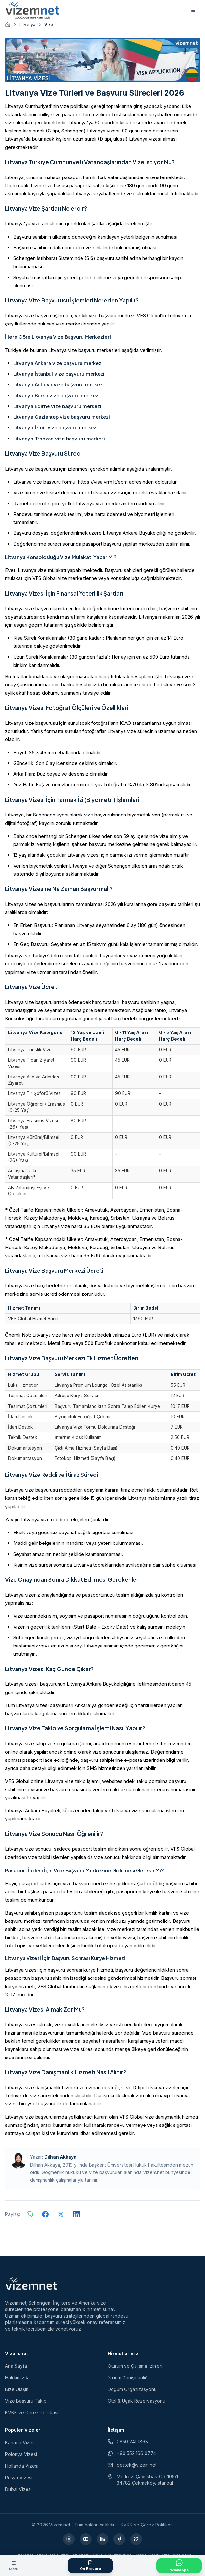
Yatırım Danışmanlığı (128, 2377)
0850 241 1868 (128, 2441)
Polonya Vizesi (21, 2454)
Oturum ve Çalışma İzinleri (135, 2366)
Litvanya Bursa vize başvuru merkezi (56, 396)
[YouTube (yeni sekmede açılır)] (86, 2539)
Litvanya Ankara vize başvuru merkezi (57, 363)
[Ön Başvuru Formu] (90, 2565)
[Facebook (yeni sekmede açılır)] (119, 2539)
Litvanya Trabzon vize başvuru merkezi (59, 439)
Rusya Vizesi (18, 2477)
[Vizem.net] (31, 2283)
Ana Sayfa (16, 2366)
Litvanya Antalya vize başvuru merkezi (58, 385)
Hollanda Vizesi (21, 2465)
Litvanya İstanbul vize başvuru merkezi (58, 374)
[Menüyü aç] (13, 2565)
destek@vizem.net (132, 2465)
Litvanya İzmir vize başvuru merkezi (55, 428)
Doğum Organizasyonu (132, 2389)
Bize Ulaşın (16, 2389)
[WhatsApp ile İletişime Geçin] (179, 2565)
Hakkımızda (17, 2377)
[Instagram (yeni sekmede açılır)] (69, 2539)
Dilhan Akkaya (60, 2157)
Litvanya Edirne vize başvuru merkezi (57, 406)
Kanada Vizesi (20, 2442)
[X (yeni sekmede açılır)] (136, 2539)
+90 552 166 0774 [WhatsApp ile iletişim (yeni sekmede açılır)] (132, 2453)
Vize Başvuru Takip (26, 2401)
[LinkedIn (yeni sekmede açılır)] (102, 2539)
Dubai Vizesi (18, 2489)
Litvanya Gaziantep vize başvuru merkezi (61, 417)
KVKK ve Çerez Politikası (31, 2412)
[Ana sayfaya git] (7, 24)
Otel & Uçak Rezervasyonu (136, 2401)
